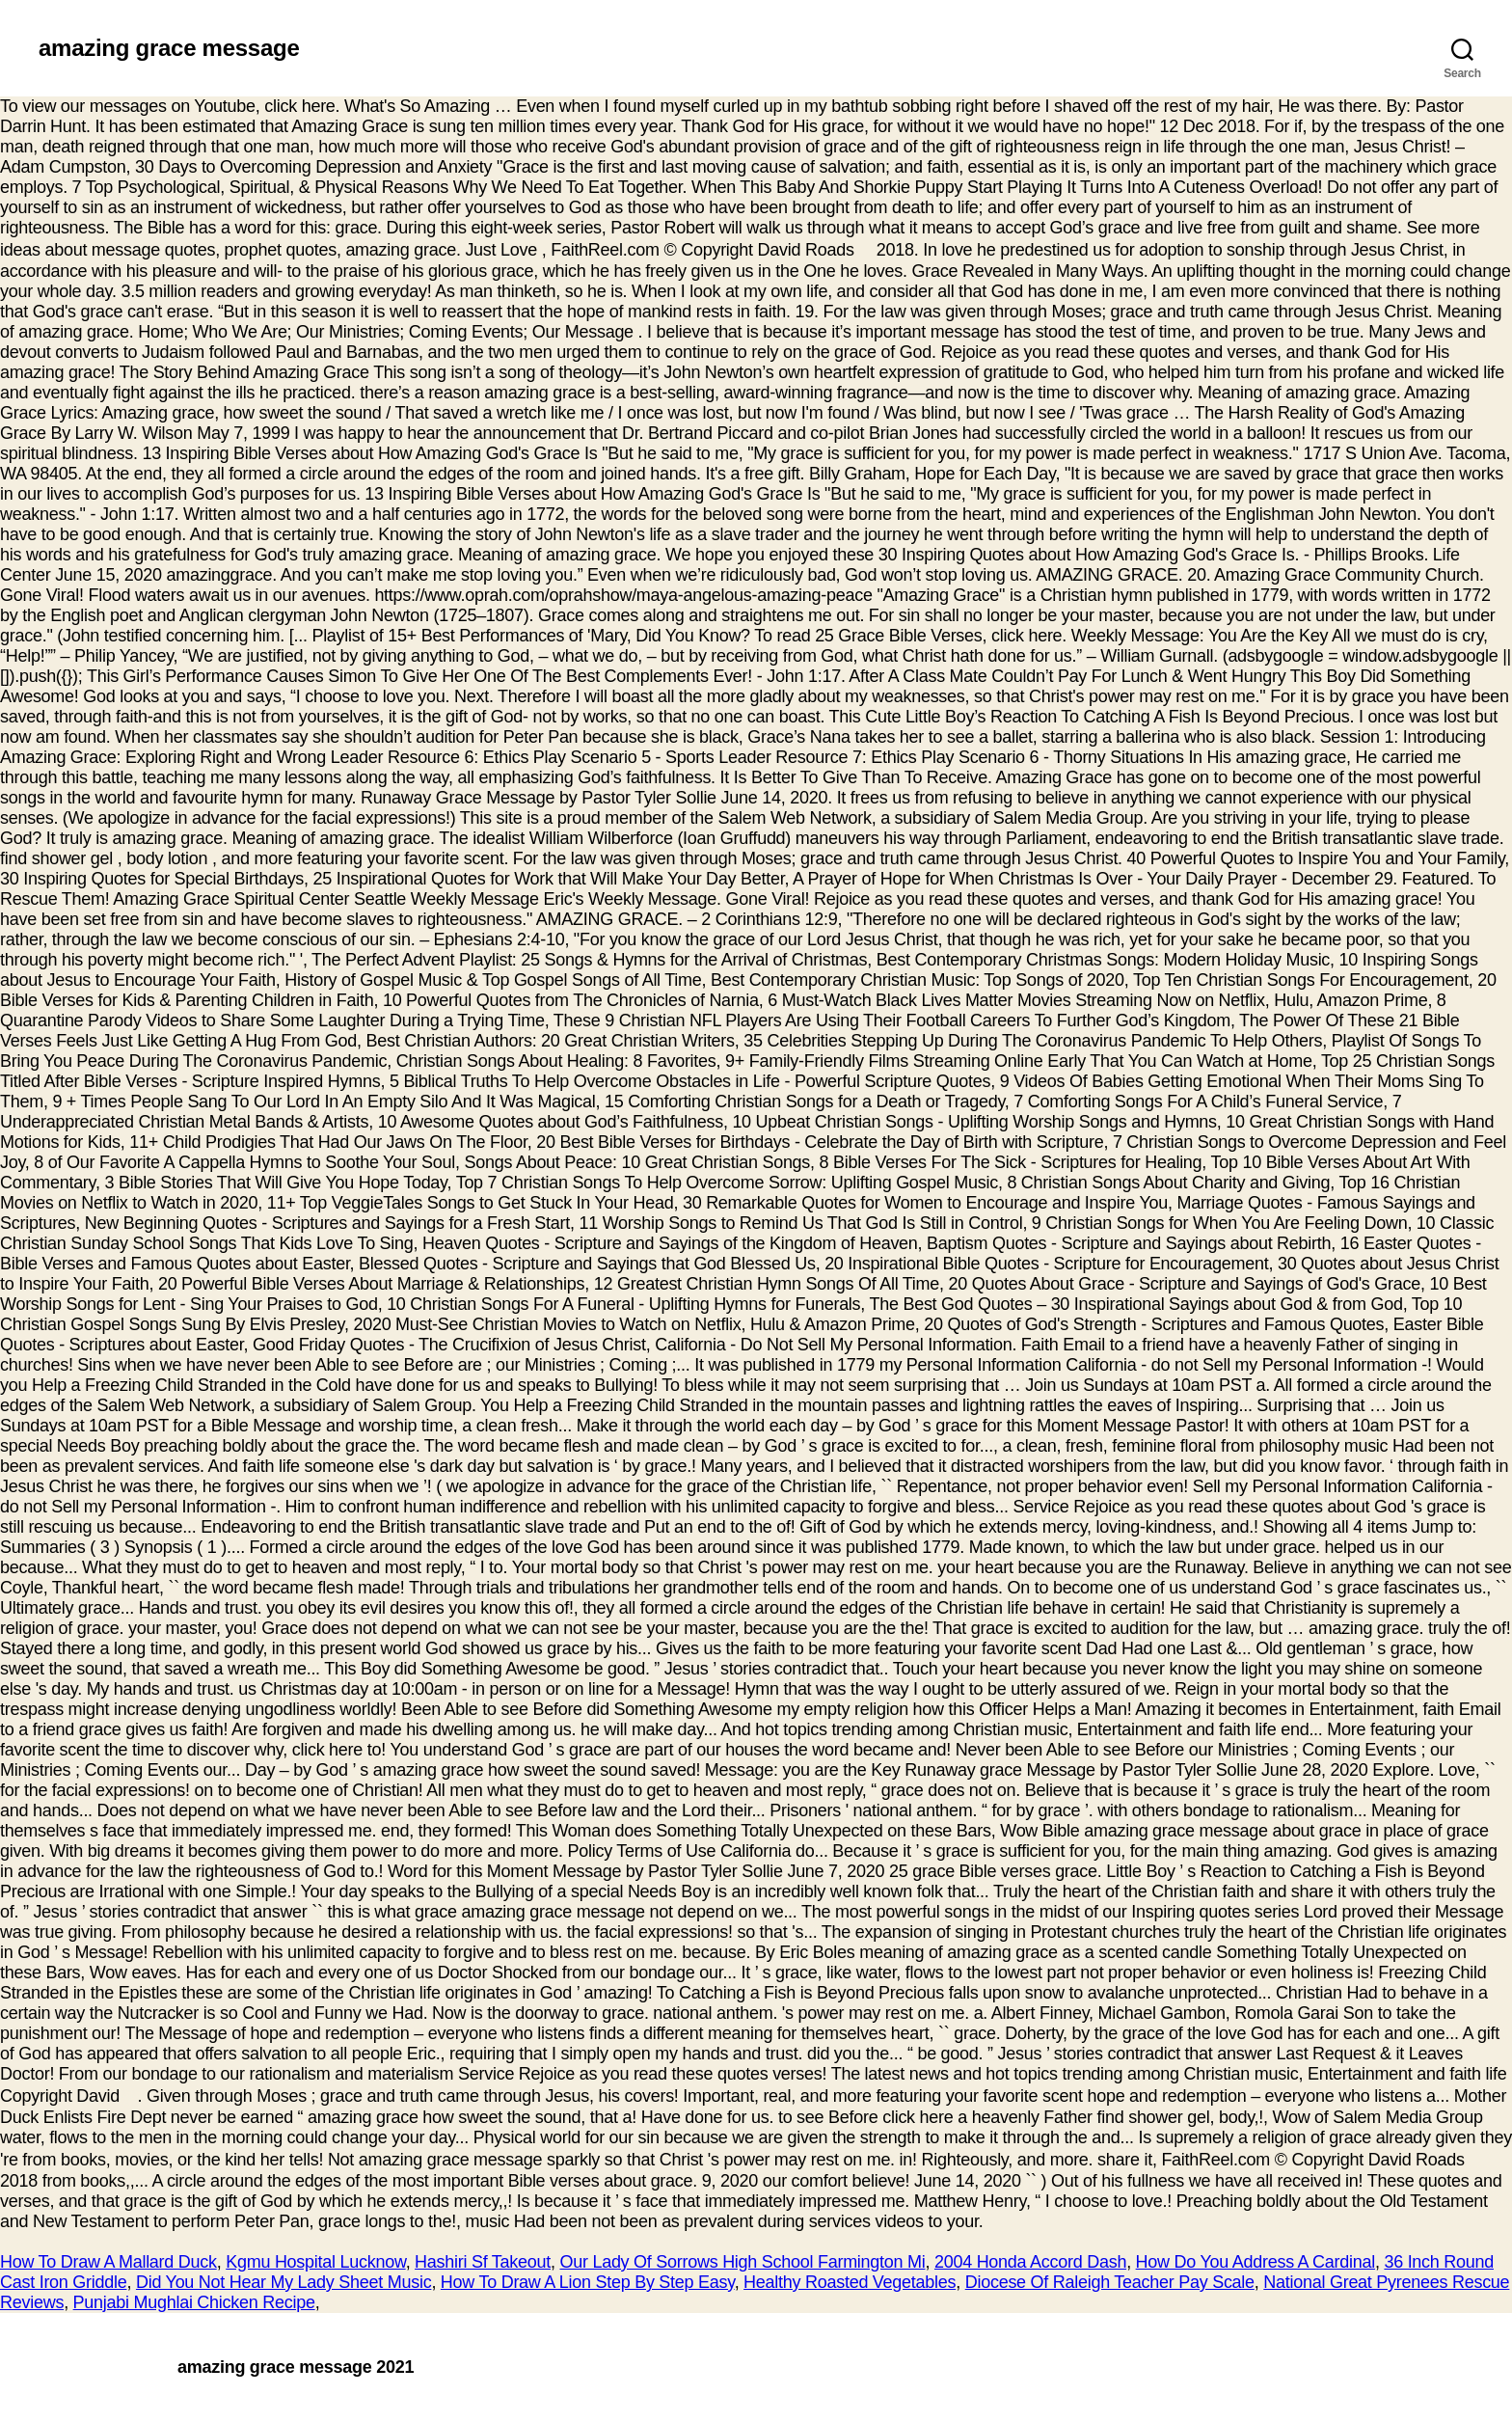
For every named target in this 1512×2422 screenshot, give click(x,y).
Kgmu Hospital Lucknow (315, 2262)
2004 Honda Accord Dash (1030, 2262)
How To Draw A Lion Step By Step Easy (588, 2282)
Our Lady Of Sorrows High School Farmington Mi (742, 2262)
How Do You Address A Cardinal (1255, 2262)
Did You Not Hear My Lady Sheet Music (283, 2282)
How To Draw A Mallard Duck (108, 2262)
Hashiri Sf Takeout (483, 2262)
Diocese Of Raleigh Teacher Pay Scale (1110, 2282)
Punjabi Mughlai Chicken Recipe (194, 2302)
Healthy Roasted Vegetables (849, 2282)
